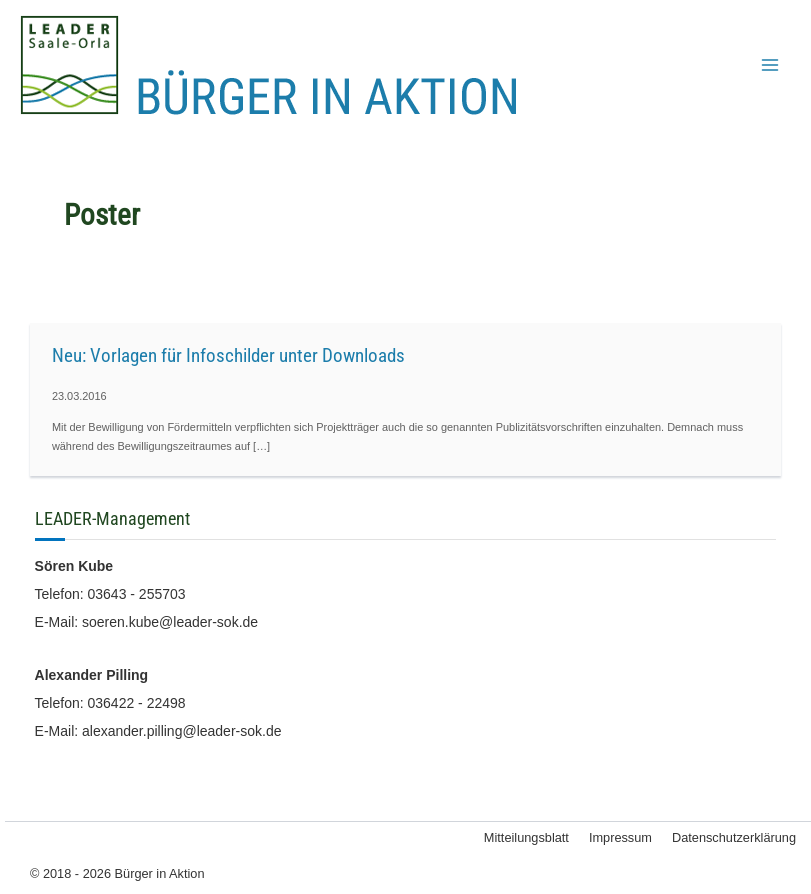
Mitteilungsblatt (526, 837)
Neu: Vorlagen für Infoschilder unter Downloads (228, 355)
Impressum (620, 837)
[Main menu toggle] (770, 65)
